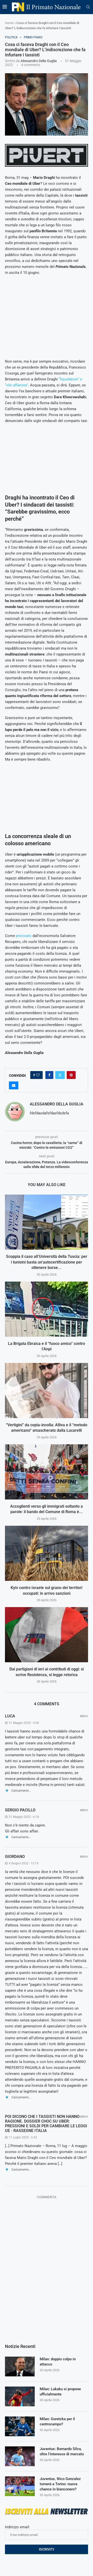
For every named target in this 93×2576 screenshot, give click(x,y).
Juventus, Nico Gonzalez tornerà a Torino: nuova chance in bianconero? (60, 2484)
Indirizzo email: (46, 2532)
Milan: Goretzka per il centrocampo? (57, 2421)
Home (9, 23)
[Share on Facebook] (49, 1075)
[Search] (88, 7)
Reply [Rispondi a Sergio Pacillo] (84, 1810)
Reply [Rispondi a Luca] (84, 1716)
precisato (23, 936)
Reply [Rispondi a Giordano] (84, 1856)
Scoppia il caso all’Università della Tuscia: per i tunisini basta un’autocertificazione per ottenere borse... (46, 1262)
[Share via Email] (13, 1085)
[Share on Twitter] (60, 1075)
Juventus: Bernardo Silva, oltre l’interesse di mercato (62, 2451)
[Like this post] (38, 1075)
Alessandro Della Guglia (39, 61)
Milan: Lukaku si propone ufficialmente (60, 2391)
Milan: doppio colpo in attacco (58, 2361)
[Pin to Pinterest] (71, 1075)
